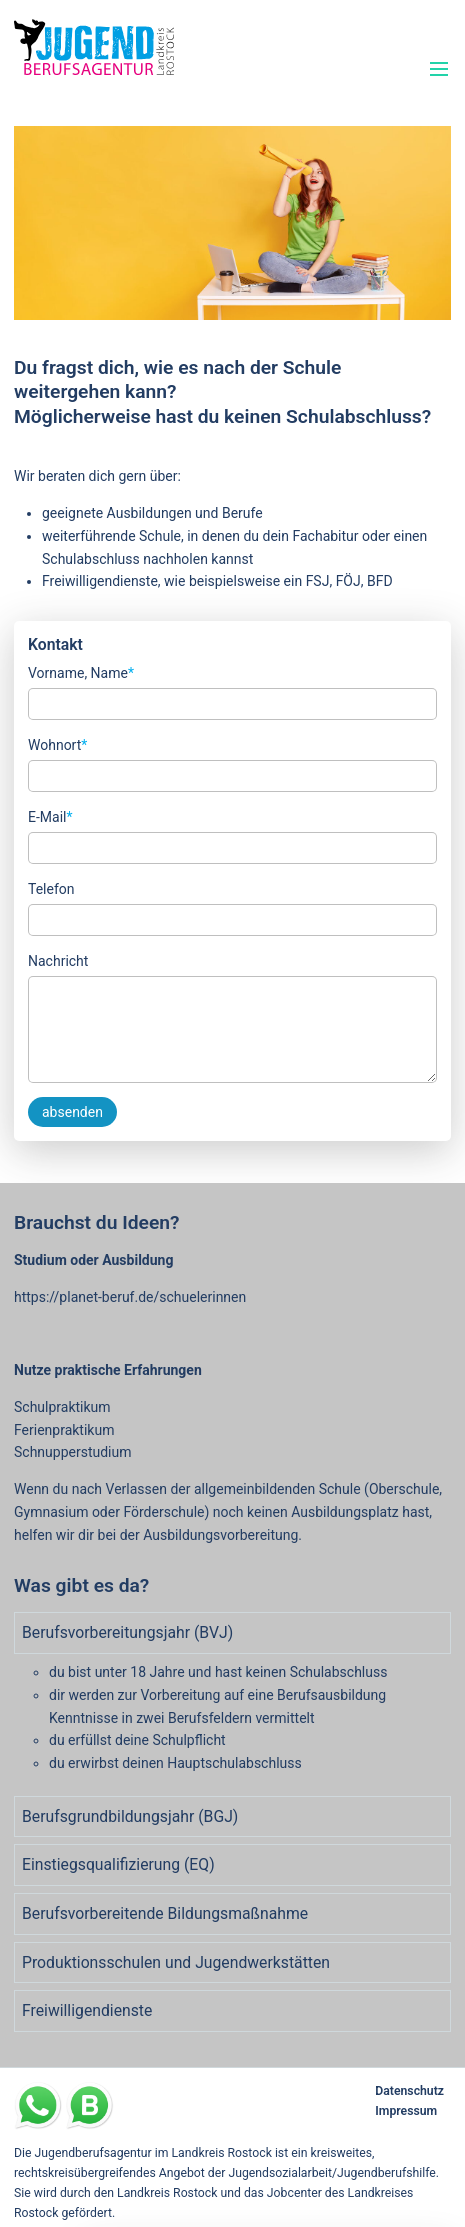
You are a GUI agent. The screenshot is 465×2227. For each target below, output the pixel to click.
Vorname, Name (81, 671)
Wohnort (57, 743)
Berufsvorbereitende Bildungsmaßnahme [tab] (165, 1913)
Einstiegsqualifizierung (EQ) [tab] (118, 1864)
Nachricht (58, 961)
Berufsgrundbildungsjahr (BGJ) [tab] (130, 1816)
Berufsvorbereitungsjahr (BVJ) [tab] (127, 1632)
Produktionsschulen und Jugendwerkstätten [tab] (176, 1962)
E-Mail (50, 815)
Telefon (51, 889)
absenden (72, 1112)
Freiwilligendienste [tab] (87, 2010)
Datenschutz (409, 2091)
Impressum (406, 2111)
